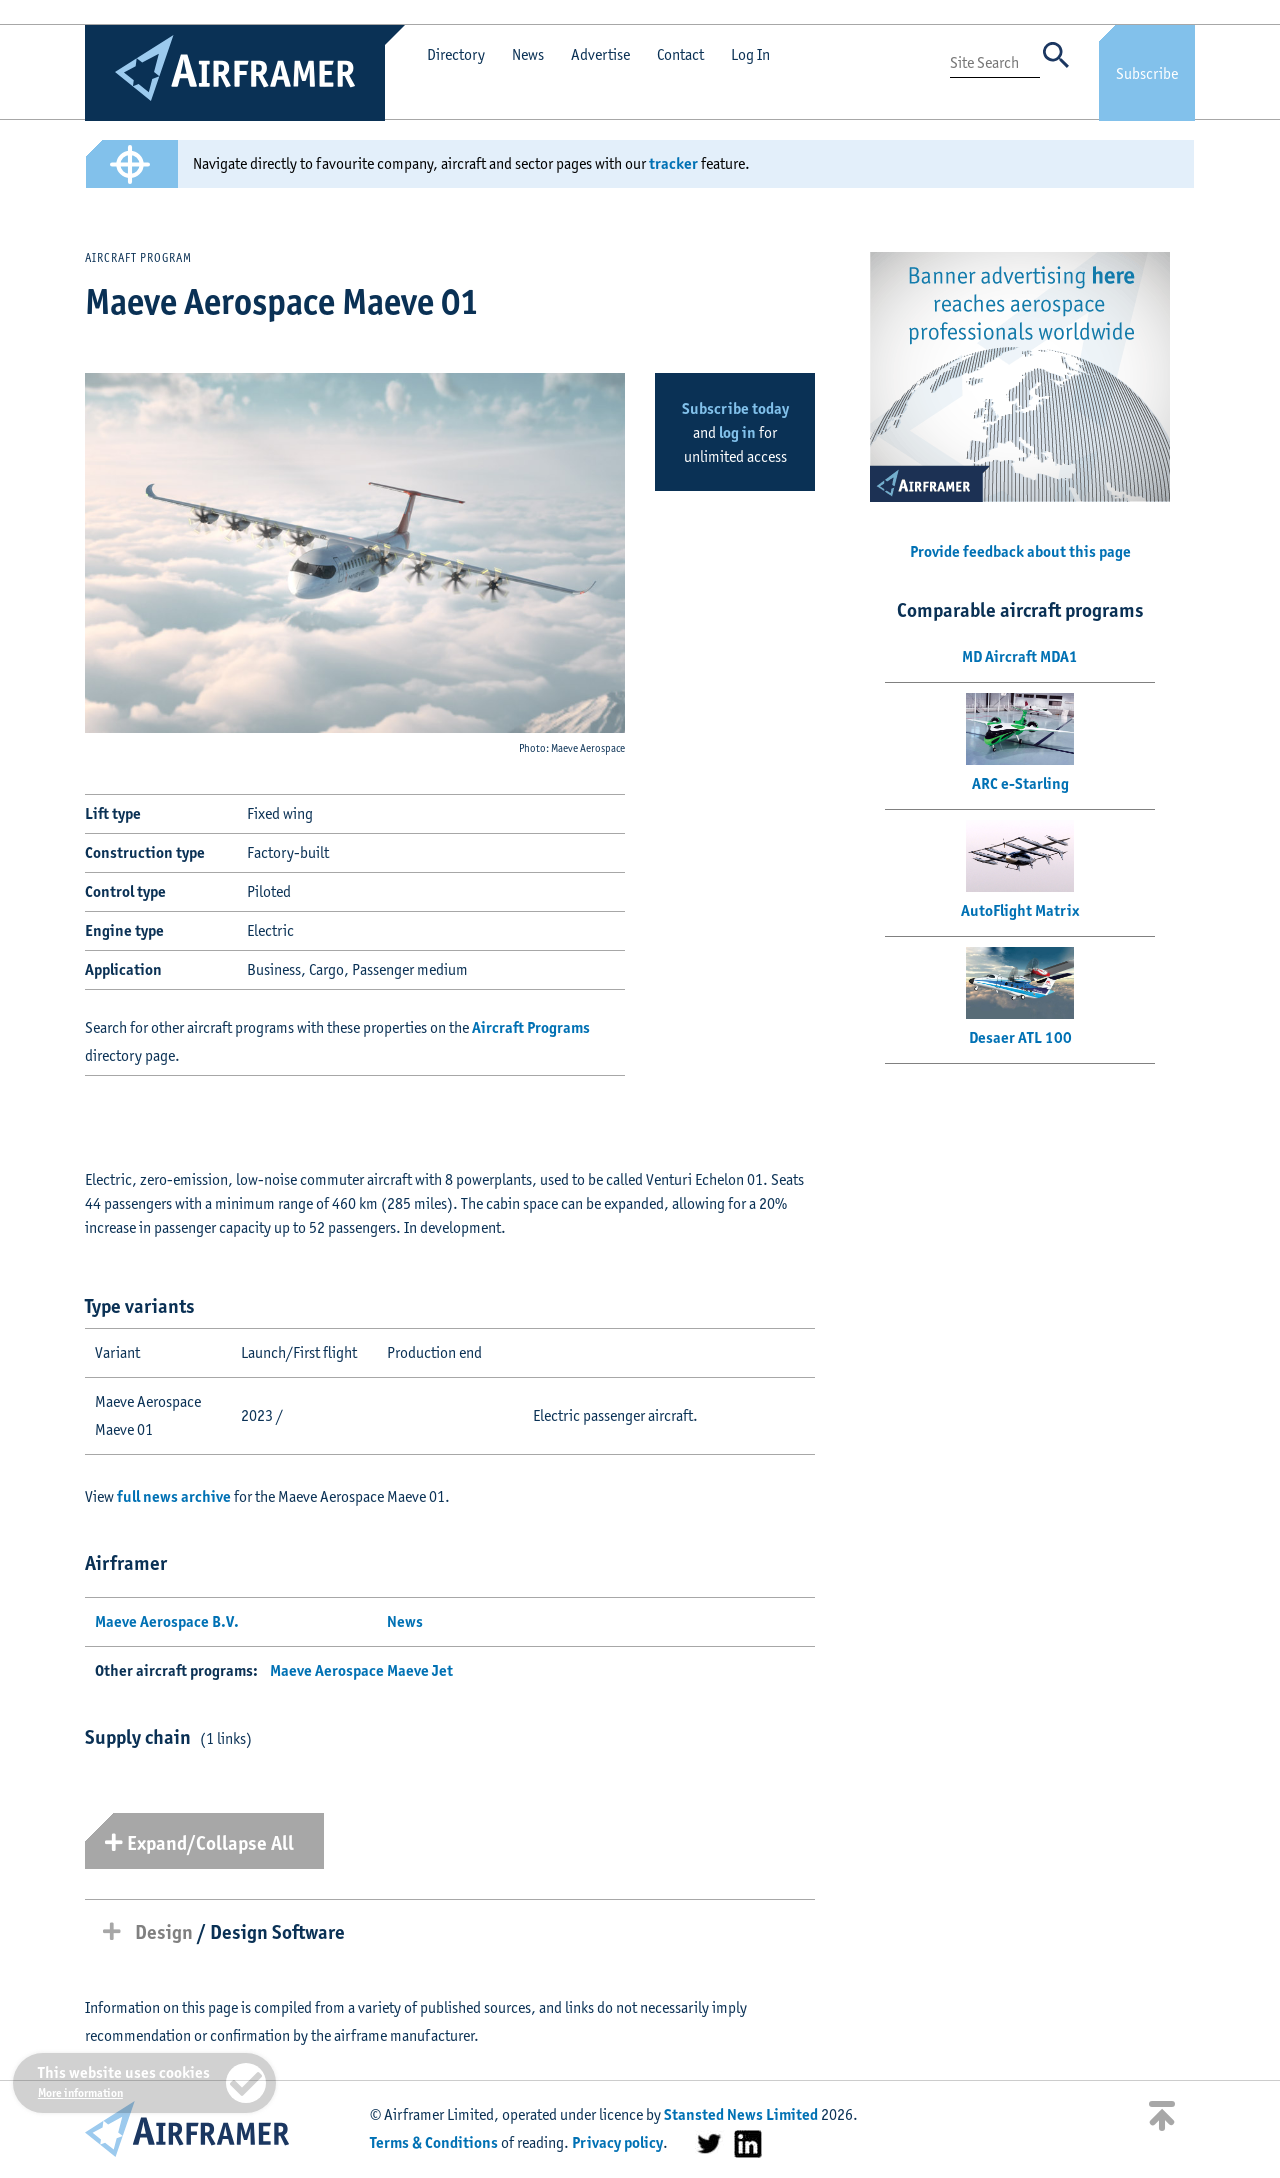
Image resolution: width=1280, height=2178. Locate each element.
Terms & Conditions (434, 2142)
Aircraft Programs (531, 1027)
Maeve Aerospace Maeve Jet (361, 1670)
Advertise (600, 54)
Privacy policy (617, 2142)
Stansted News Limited (741, 2114)
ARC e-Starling (1020, 783)
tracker (673, 163)
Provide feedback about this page (1020, 551)
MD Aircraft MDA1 (1020, 656)
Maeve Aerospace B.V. (167, 1621)
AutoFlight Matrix (1020, 910)
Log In (750, 54)
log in (737, 432)
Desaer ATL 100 (1020, 1037)
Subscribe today (735, 408)
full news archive (174, 1496)
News (528, 54)
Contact (680, 54)
